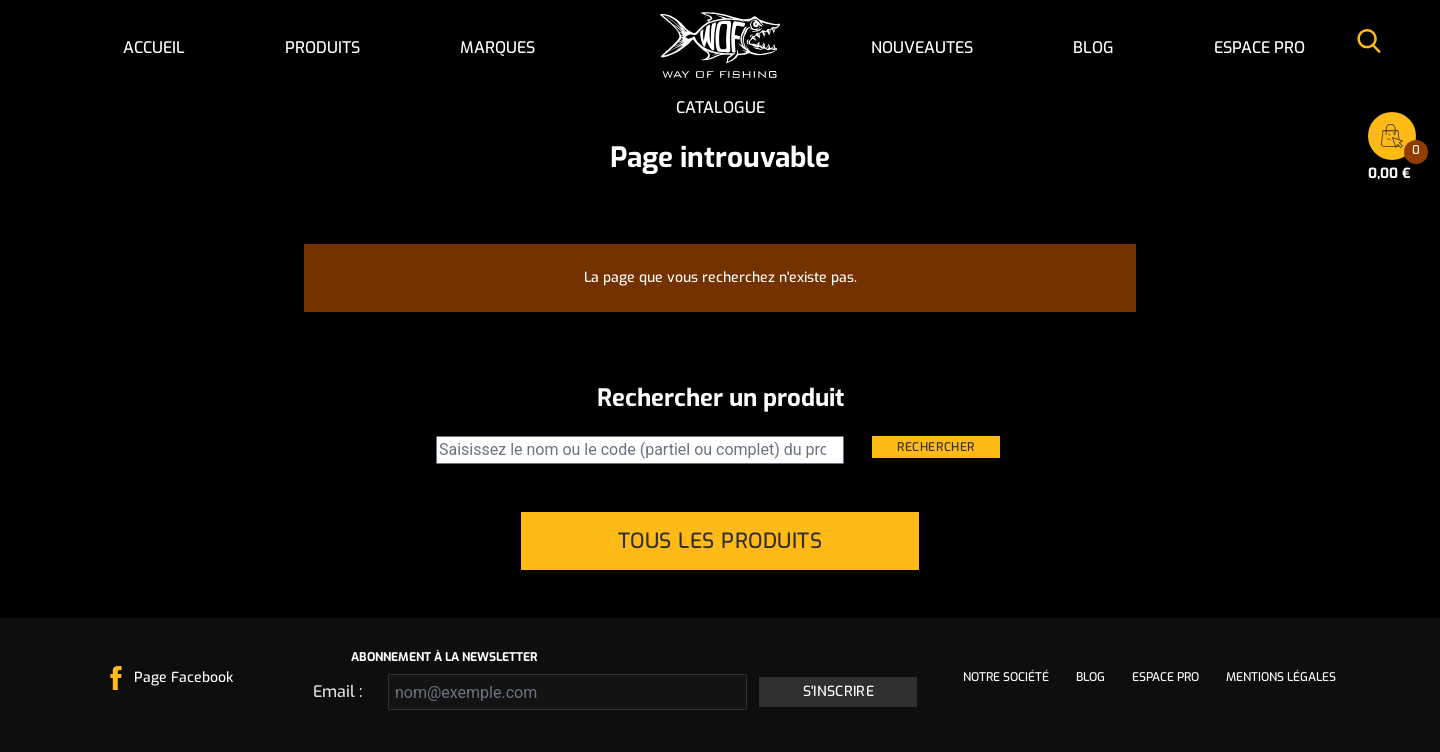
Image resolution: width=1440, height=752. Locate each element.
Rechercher (936, 447)
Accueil (154, 47)
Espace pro (1259, 47)
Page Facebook (183, 677)
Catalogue (720, 107)
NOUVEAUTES (922, 47)
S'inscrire (839, 691)
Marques (497, 47)
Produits (322, 47)
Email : (337, 691)
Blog (1093, 47)
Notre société (1006, 677)
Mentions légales (1281, 677)
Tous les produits (720, 541)
